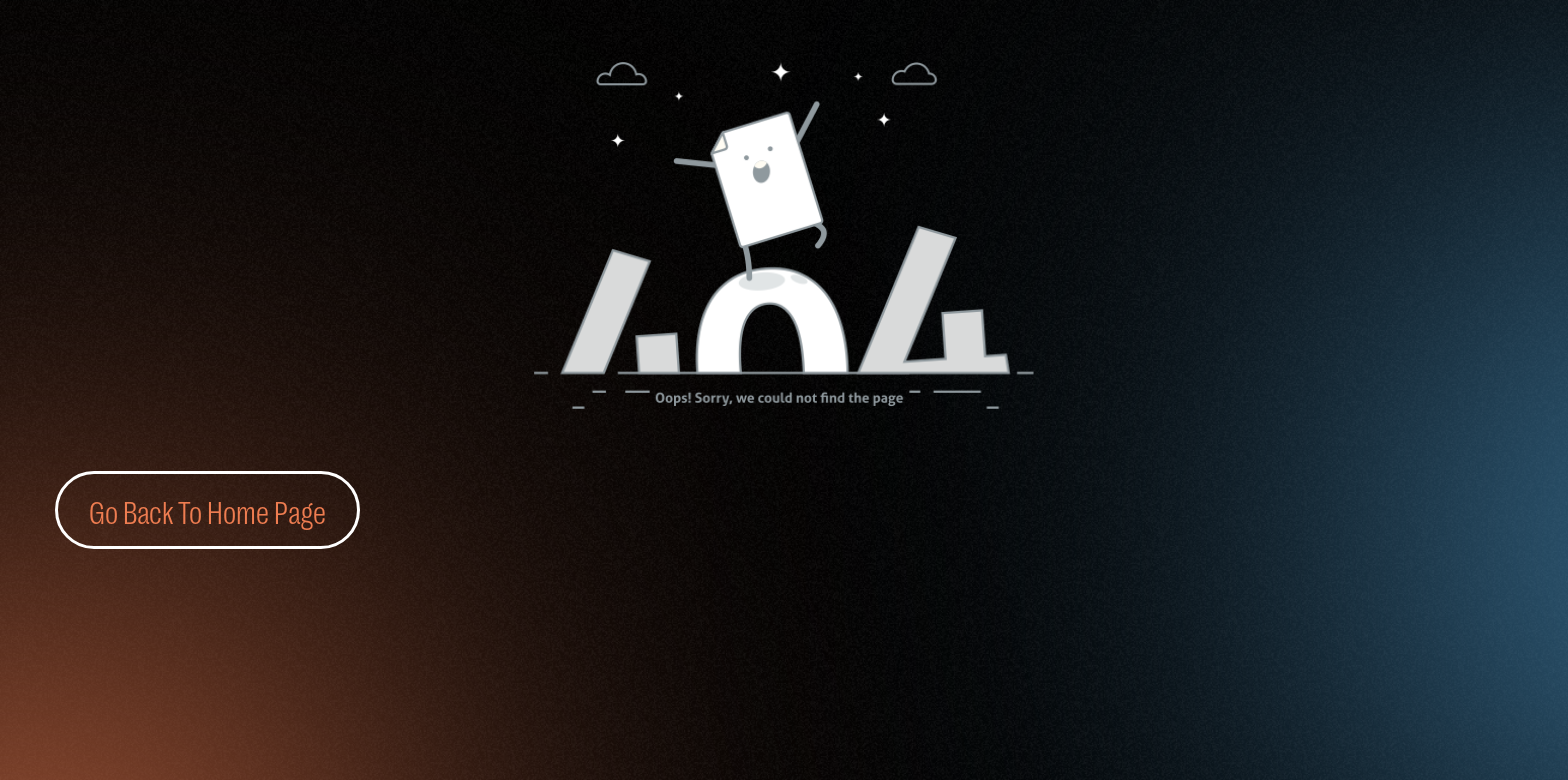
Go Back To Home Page (207, 510)
